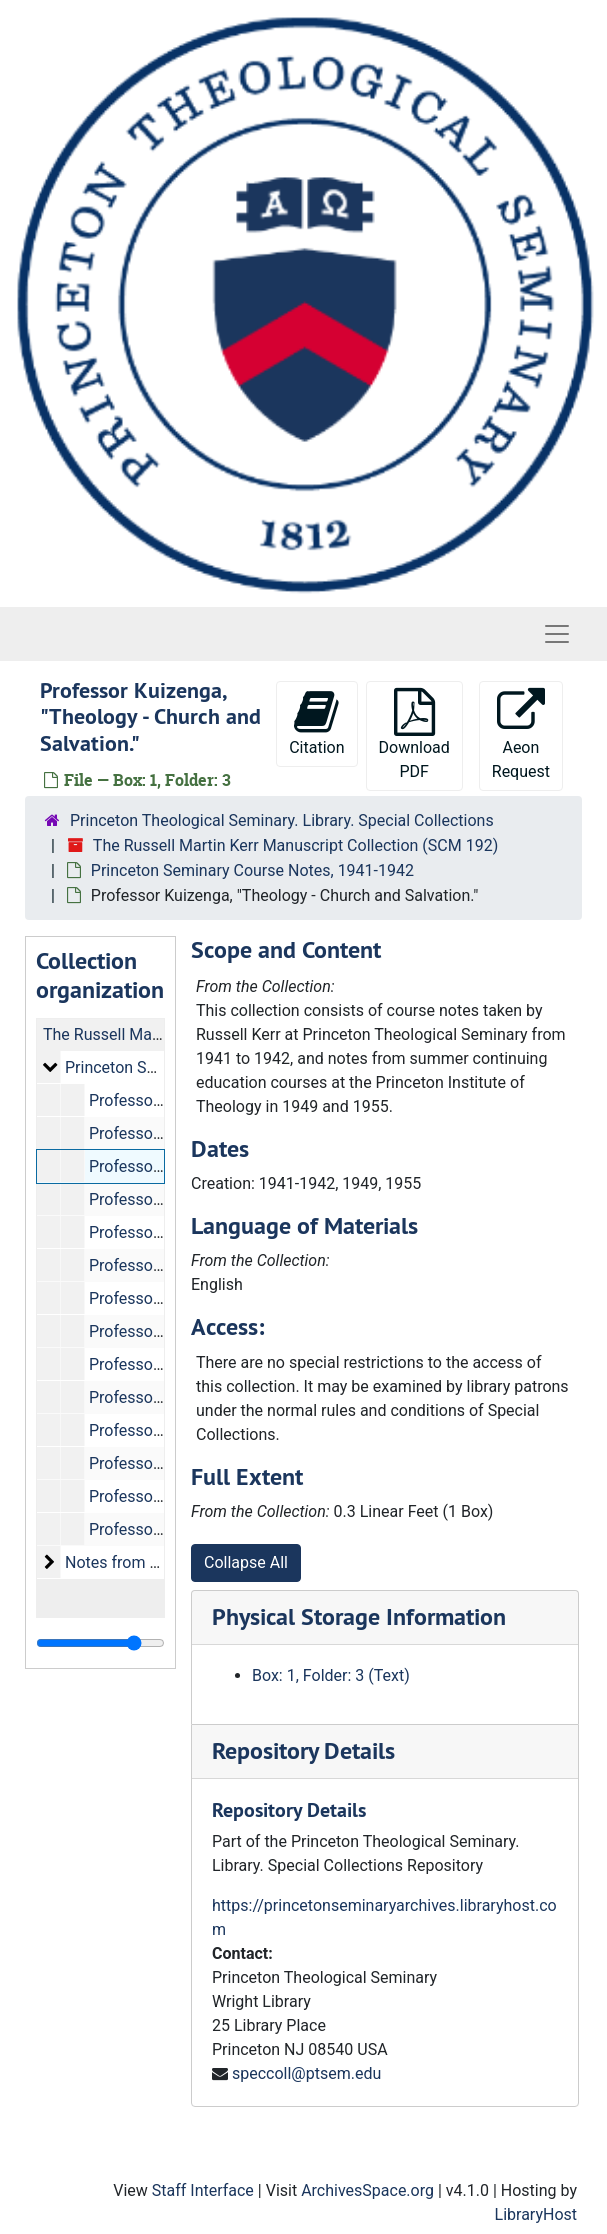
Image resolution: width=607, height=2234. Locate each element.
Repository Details (303, 1750)
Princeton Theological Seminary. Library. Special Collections (282, 820)
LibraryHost (536, 2214)
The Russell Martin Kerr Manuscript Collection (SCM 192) (295, 845)
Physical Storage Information (359, 1616)
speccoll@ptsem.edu (306, 2073)
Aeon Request (521, 734)
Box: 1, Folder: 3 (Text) (331, 1675)
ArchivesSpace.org (367, 2190)
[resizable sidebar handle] (100, 1643)
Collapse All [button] (246, 1562)
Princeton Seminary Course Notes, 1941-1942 (252, 870)
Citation (316, 722)
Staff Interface (203, 2190)
